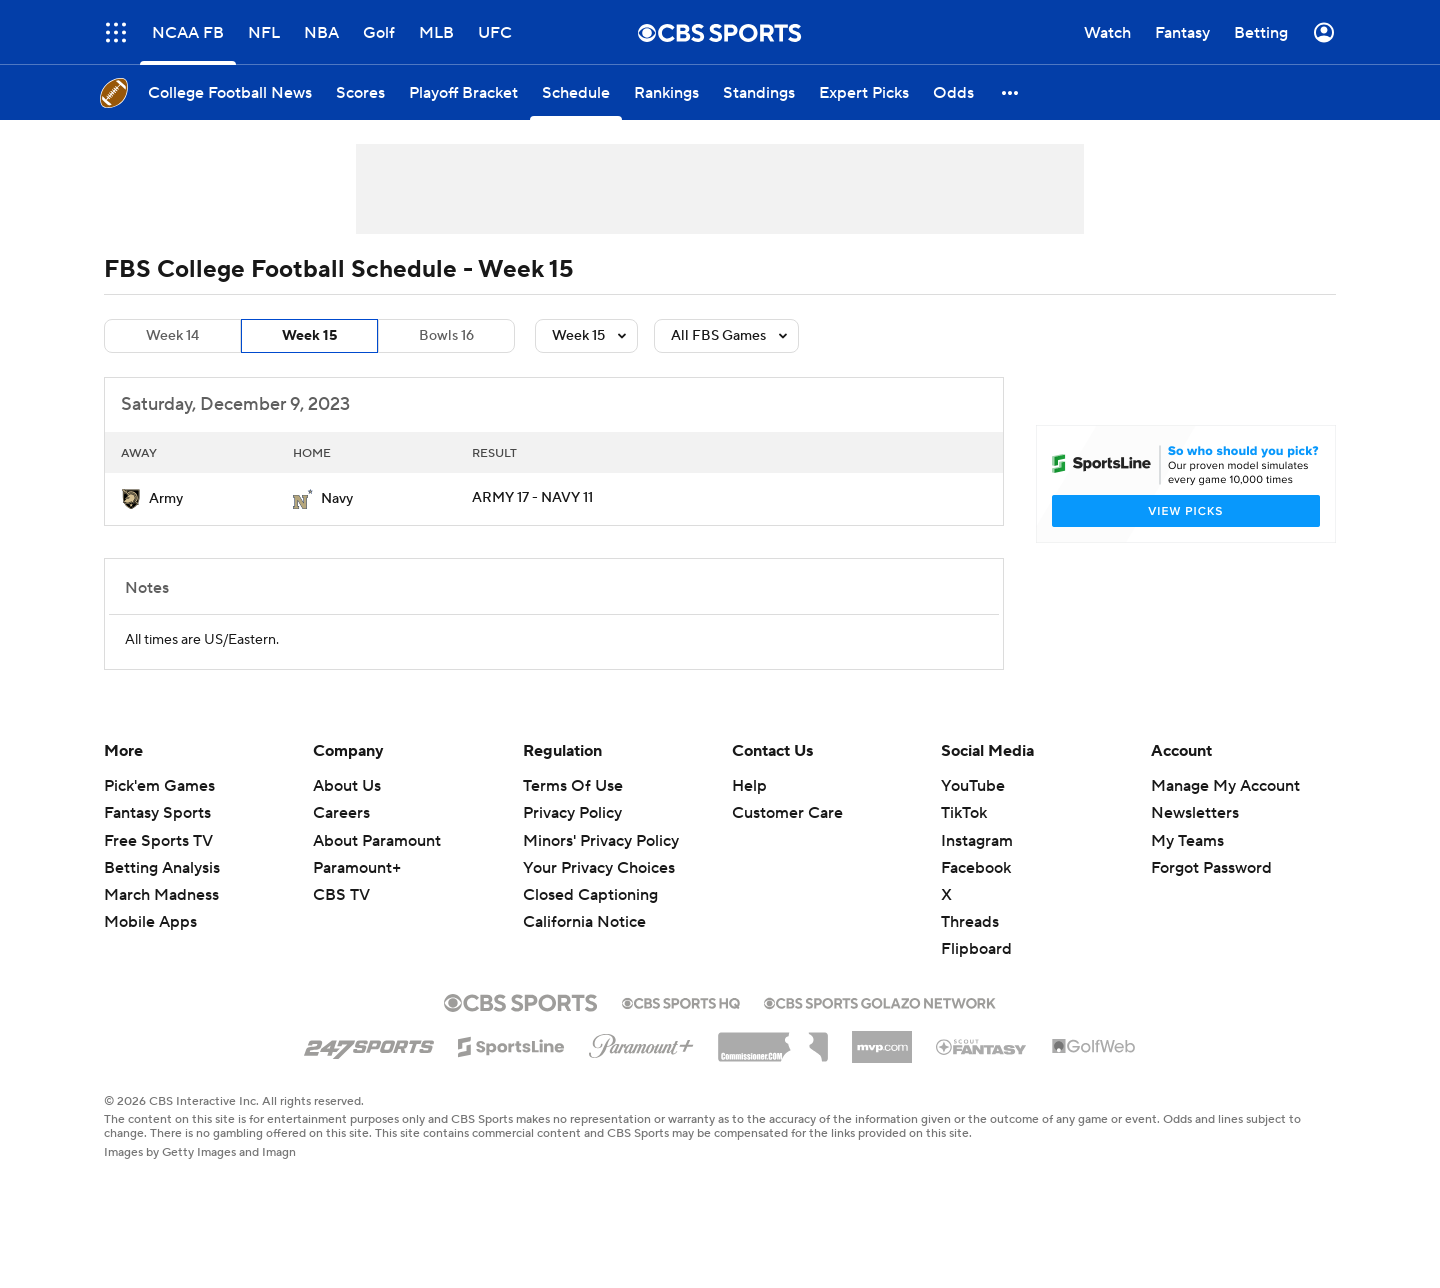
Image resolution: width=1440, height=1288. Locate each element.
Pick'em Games (159, 786)
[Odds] (953, 92)
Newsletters (1195, 813)
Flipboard (976, 949)
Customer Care (787, 813)
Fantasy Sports (157, 813)
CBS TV (341, 895)
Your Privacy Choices (599, 868)
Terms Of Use (573, 786)
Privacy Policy (572, 813)
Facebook (976, 868)
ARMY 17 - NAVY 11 (532, 498)
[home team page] (131, 499)
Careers (341, 813)
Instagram (977, 841)
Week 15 (309, 336)
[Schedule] (576, 92)
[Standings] (759, 92)
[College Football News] (230, 92)
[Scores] (360, 92)
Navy (337, 499)
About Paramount (377, 841)
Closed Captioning (590, 895)
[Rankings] (666, 92)
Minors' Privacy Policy (601, 841)
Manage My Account (1225, 786)
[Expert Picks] (864, 92)
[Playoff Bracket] (463, 92)
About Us (347, 786)
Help (749, 786)
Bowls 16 (446, 336)
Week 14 (172, 336)
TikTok (964, 813)
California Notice (584, 922)
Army (166, 499)
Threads (970, 922)
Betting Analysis (162, 868)
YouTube (973, 786)
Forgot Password (1211, 868)
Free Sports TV (158, 841)
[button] (1011, 92)
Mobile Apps (150, 922)
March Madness (161, 895)
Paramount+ (357, 868)
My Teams (1187, 841)
